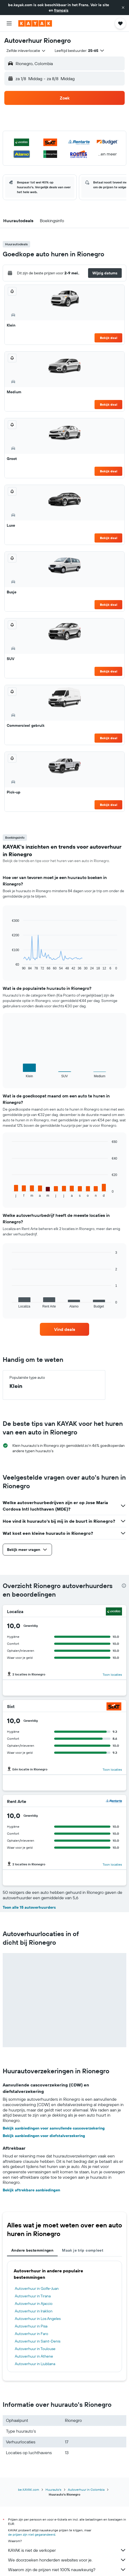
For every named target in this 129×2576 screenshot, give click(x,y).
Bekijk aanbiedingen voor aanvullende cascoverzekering (54, 2128)
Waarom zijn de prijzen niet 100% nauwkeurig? (67, 2569)
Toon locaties (112, 1675)
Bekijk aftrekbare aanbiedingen (31, 2190)
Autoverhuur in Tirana (33, 2296)
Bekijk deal (108, 338)
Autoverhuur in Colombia (86, 2490)
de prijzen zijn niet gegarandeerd (31, 2534)
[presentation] (123, 1585)
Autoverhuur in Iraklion (34, 2311)
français (61, 10)
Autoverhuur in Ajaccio (34, 2303)
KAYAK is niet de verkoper (67, 2550)
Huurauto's (53, 2490)
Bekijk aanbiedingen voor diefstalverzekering (44, 2135)
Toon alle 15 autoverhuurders (29, 1907)
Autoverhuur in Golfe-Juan (37, 2288)
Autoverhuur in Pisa (31, 2326)
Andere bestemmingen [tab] (32, 2250)
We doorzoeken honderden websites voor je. (67, 2560)
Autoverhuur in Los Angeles (38, 2318)
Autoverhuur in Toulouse (35, 2348)
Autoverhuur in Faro (31, 2333)
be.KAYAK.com (28, 2490)
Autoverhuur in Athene (34, 2356)
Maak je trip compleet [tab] (82, 2250)
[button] (123, 7)
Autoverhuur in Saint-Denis (37, 2341)
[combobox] (26, 50)
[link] (64, 1329)
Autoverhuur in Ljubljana (35, 2363)
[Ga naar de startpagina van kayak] (35, 23)
